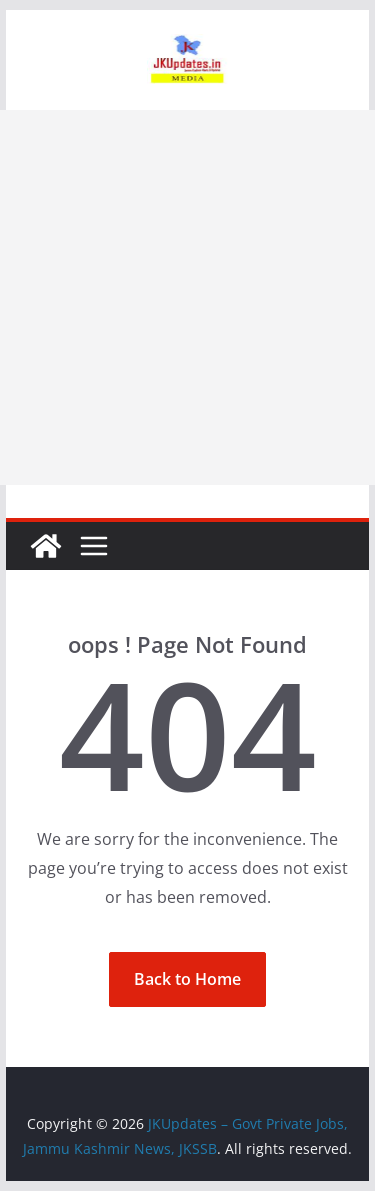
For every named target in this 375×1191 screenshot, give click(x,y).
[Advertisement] (187, 297)
